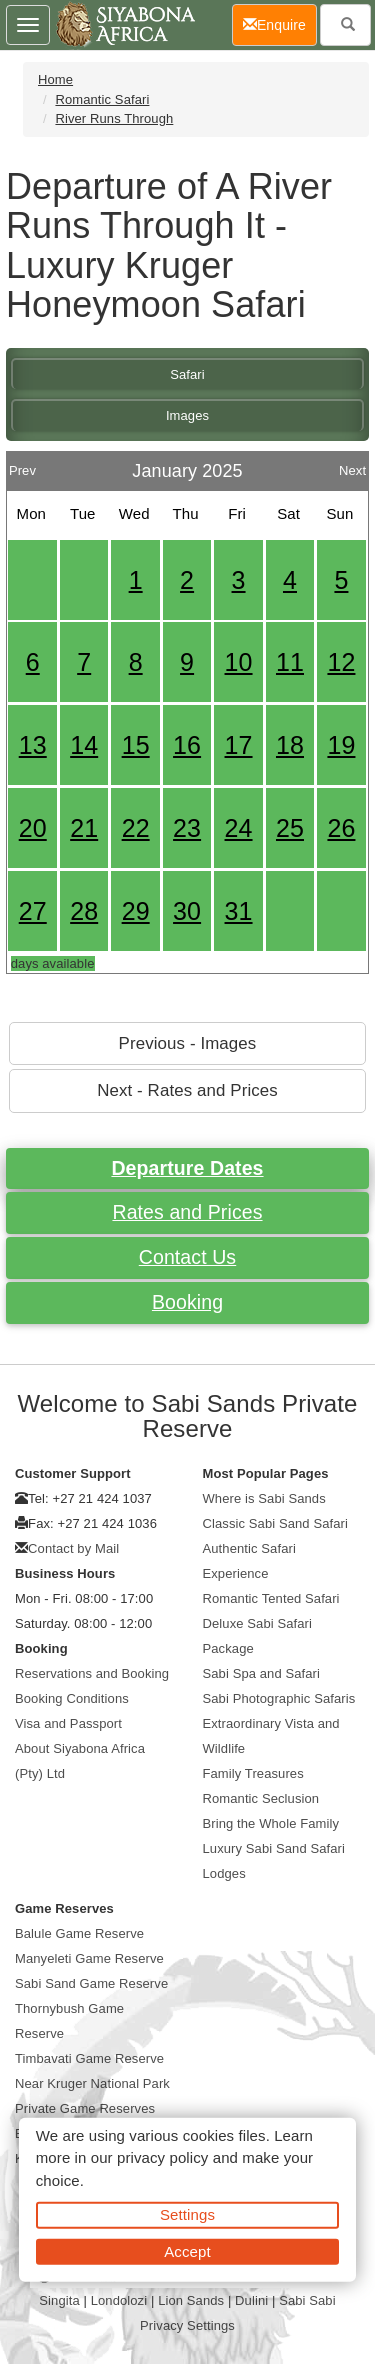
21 (84, 828)
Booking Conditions (72, 1698)
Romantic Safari (102, 99)
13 (33, 745)
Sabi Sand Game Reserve (91, 1983)
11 (290, 662)
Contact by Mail (73, 1548)
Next (352, 465)
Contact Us (187, 1257)
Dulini (251, 2300)
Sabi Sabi (307, 2300)
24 (239, 828)
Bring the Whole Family (271, 1823)
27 (33, 911)
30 (187, 911)
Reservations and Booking (92, 1673)
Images (187, 415)
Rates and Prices (187, 1212)
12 (341, 662)
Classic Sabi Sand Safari (275, 1523)
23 (187, 828)
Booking (187, 1302)
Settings (187, 2214)
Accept (187, 2250)
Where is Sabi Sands (264, 1498)
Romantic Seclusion (261, 1798)
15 (136, 745)
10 (239, 662)
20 (33, 828)
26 (341, 828)
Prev (22, 465)
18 (290, 745)
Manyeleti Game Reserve (89, 1958)
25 (290, 828)
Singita (59, 2300)
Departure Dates (187, 1168)
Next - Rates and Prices (187, 1090)
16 (187, 745)
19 (341, 745)
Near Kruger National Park (92, 2083)
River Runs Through (114, 118)
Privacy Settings (187, 2325)
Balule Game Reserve (79, 1933)
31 (239, 911)
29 (136, 911)
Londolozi (119, 2300)
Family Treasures (253, 1773)
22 (136, 828)
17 (239, 745)
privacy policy (162, 2157)
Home (55, 79)
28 (84, 911)
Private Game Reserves (85, 2108)
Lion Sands (191, 2300)
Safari (187, 374)
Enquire (280, 23)
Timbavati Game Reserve (89, 2058)
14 (84, 745)
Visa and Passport (68, 1723)
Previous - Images (188, 1043)
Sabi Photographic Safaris (279, 1698)
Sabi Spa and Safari (262, 1673)
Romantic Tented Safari (271, 1598)
